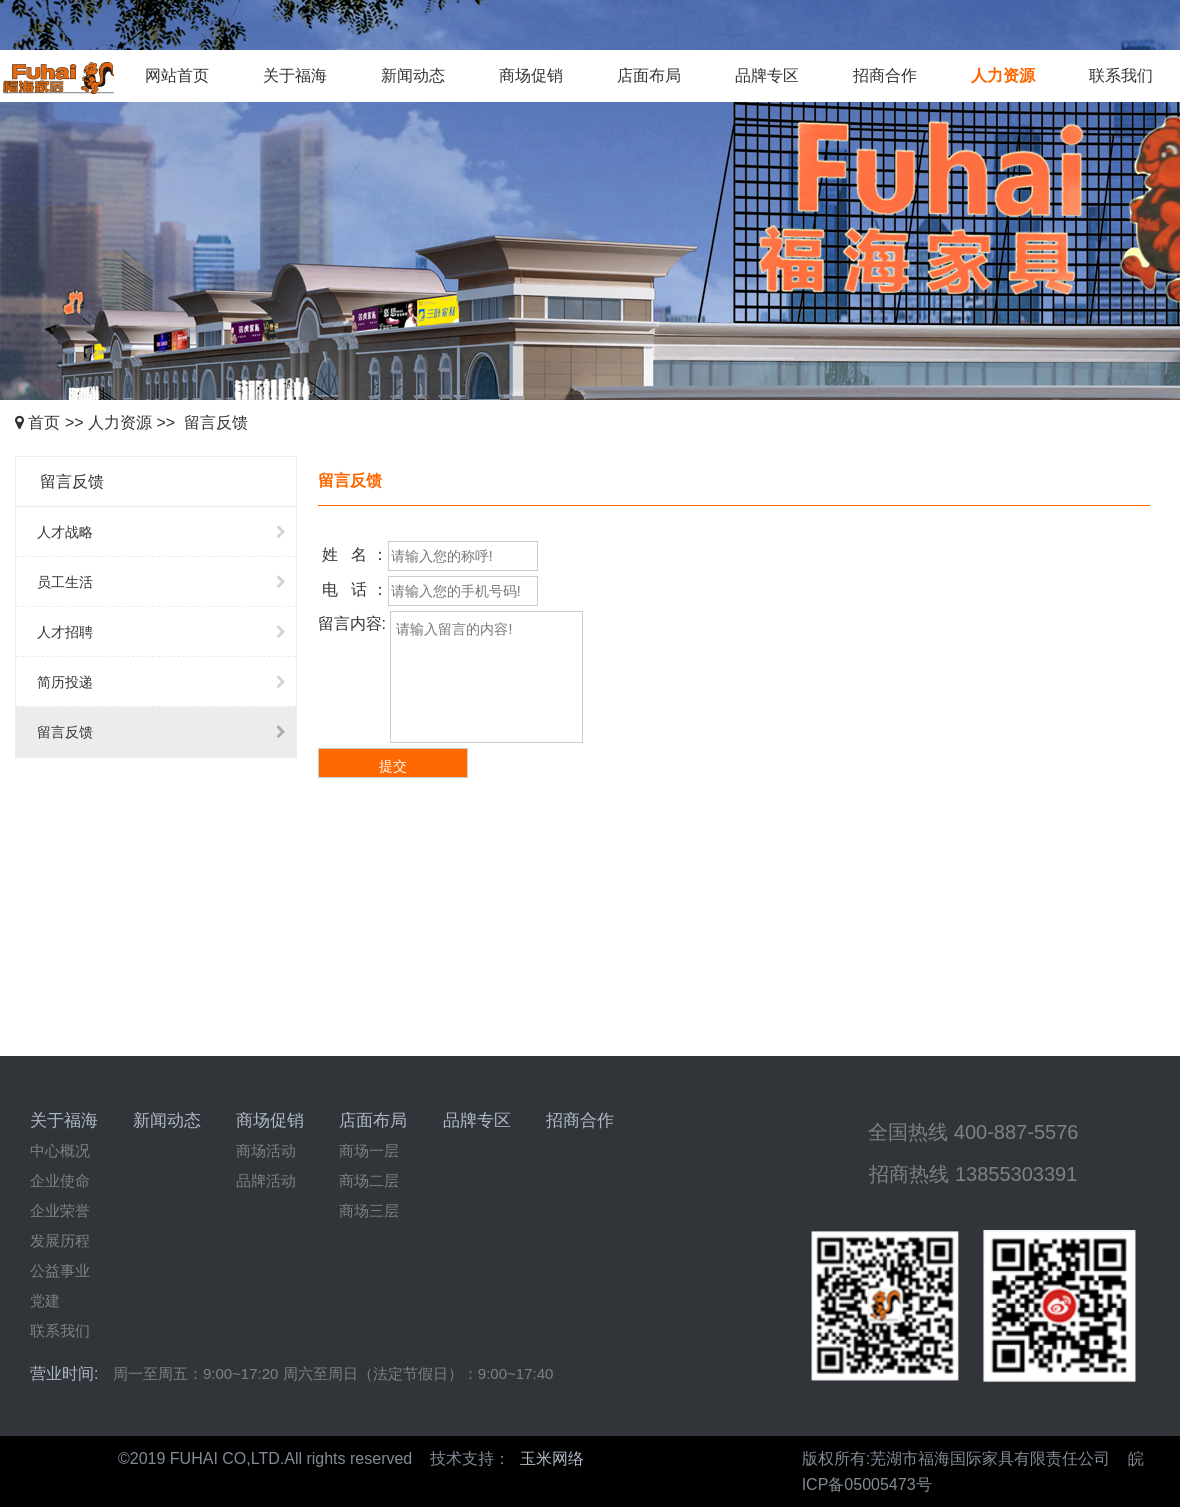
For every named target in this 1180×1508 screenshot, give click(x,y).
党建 (45, 1300)
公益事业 (60, 1270)
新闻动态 (413, 75)
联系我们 (1121, 75)
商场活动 (266, 1150)
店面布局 (649, 75)
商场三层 (369, 1210)
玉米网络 (552, 1458)
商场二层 (369, 1180)
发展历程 (60, 1240)
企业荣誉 (60, 1210)
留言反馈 (216, 422)
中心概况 (60, 1150)
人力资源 (1003, 75)
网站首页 (177, 75)
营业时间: (64, 1373)
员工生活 (166, 582)
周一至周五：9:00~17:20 (196, 1373)
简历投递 (166, 682)
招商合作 (885, 75)
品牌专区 (767, 75)
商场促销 (531, 75)
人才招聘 (166, 632)
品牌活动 (266, 1180)
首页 (44, 422)
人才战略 (166, 532)
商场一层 (369, 1150)
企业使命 (60, 1180)
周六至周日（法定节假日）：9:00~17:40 (418, 1373)
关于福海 (295, 75)
